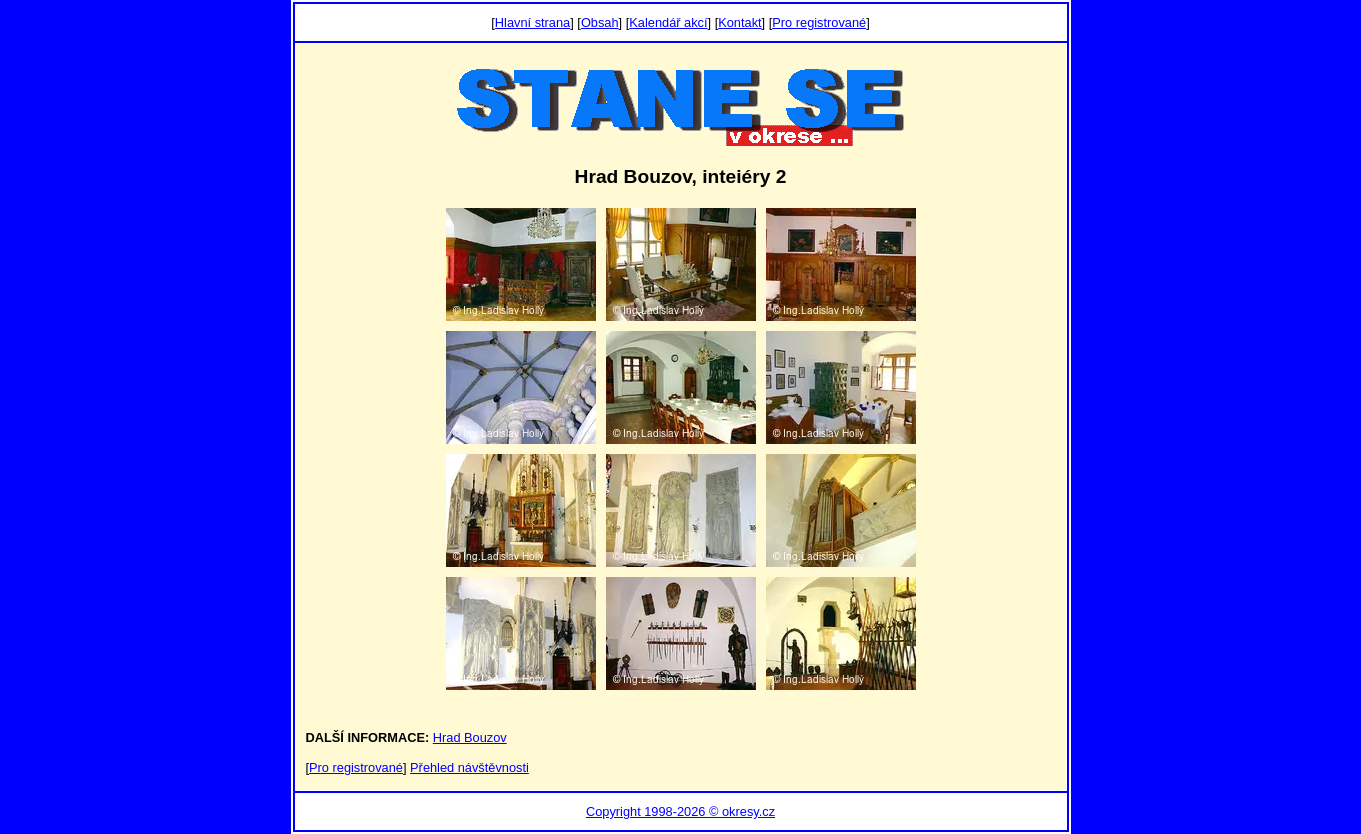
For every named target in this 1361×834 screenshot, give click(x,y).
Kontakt (739, 22)
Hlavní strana (532, 22)
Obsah (600, 22)
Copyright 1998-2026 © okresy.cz (680, 811)
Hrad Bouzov (470, 737)
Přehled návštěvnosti (469, 767)
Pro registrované (819, 22)
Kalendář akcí (668, 22)
